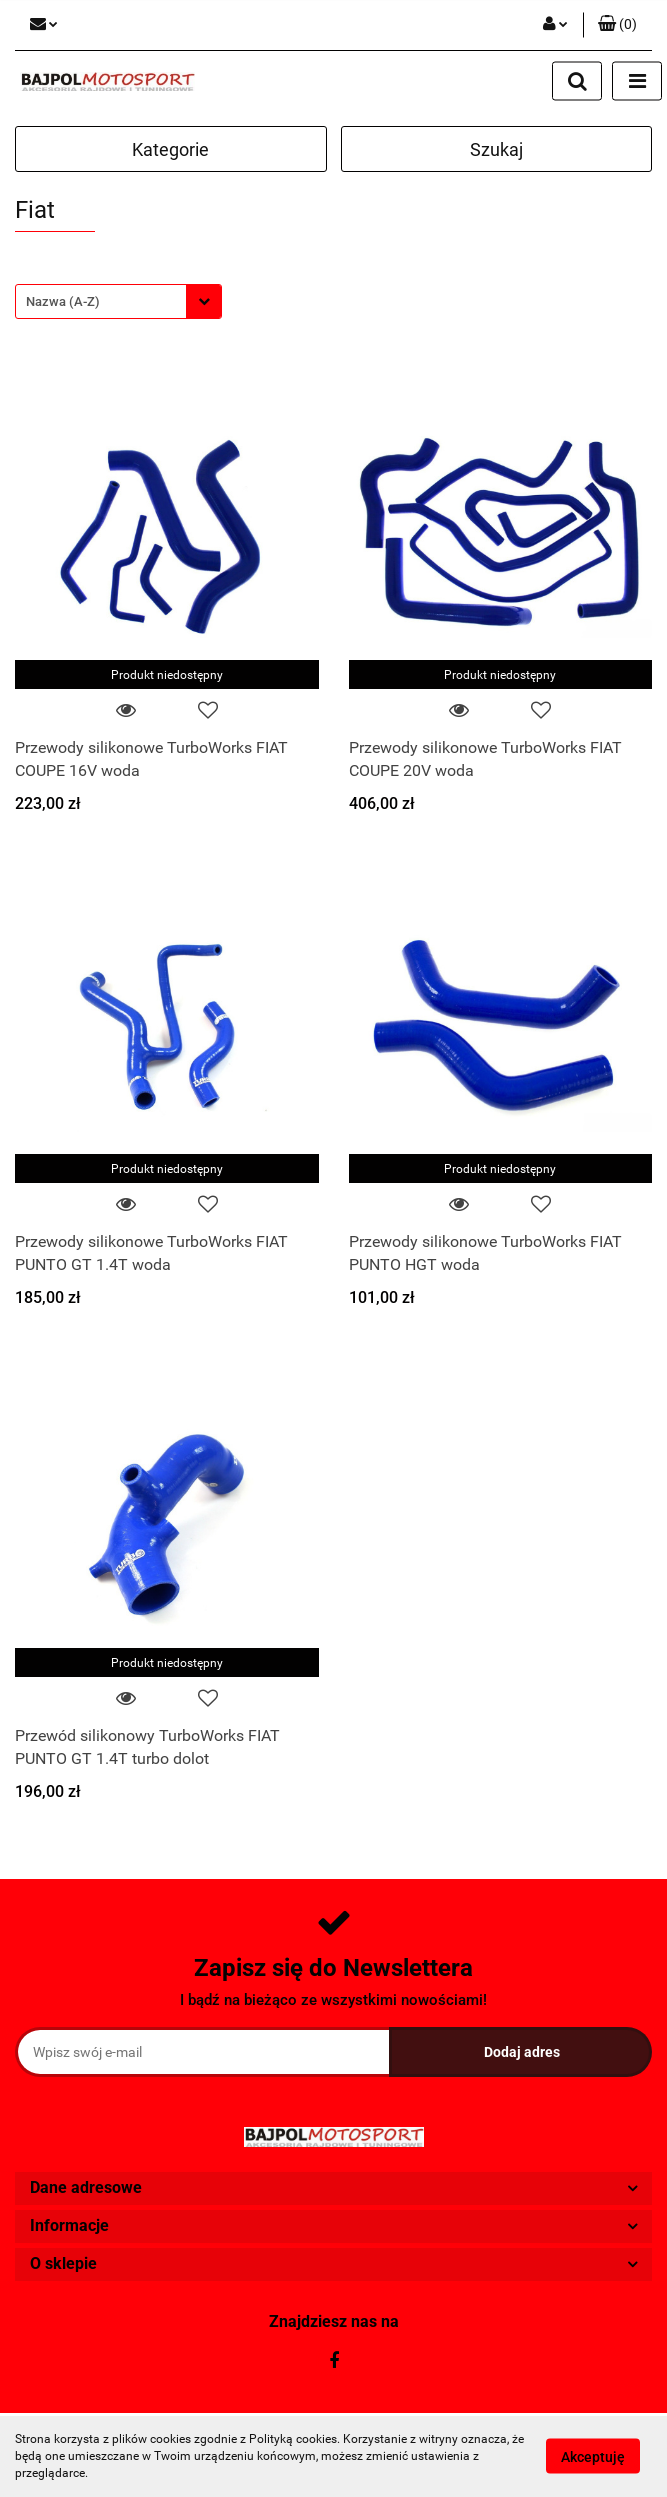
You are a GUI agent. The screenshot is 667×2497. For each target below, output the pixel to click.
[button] (617, 25)
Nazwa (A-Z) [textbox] (63, 301)
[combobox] (118, 301)
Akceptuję (593, 2457)
